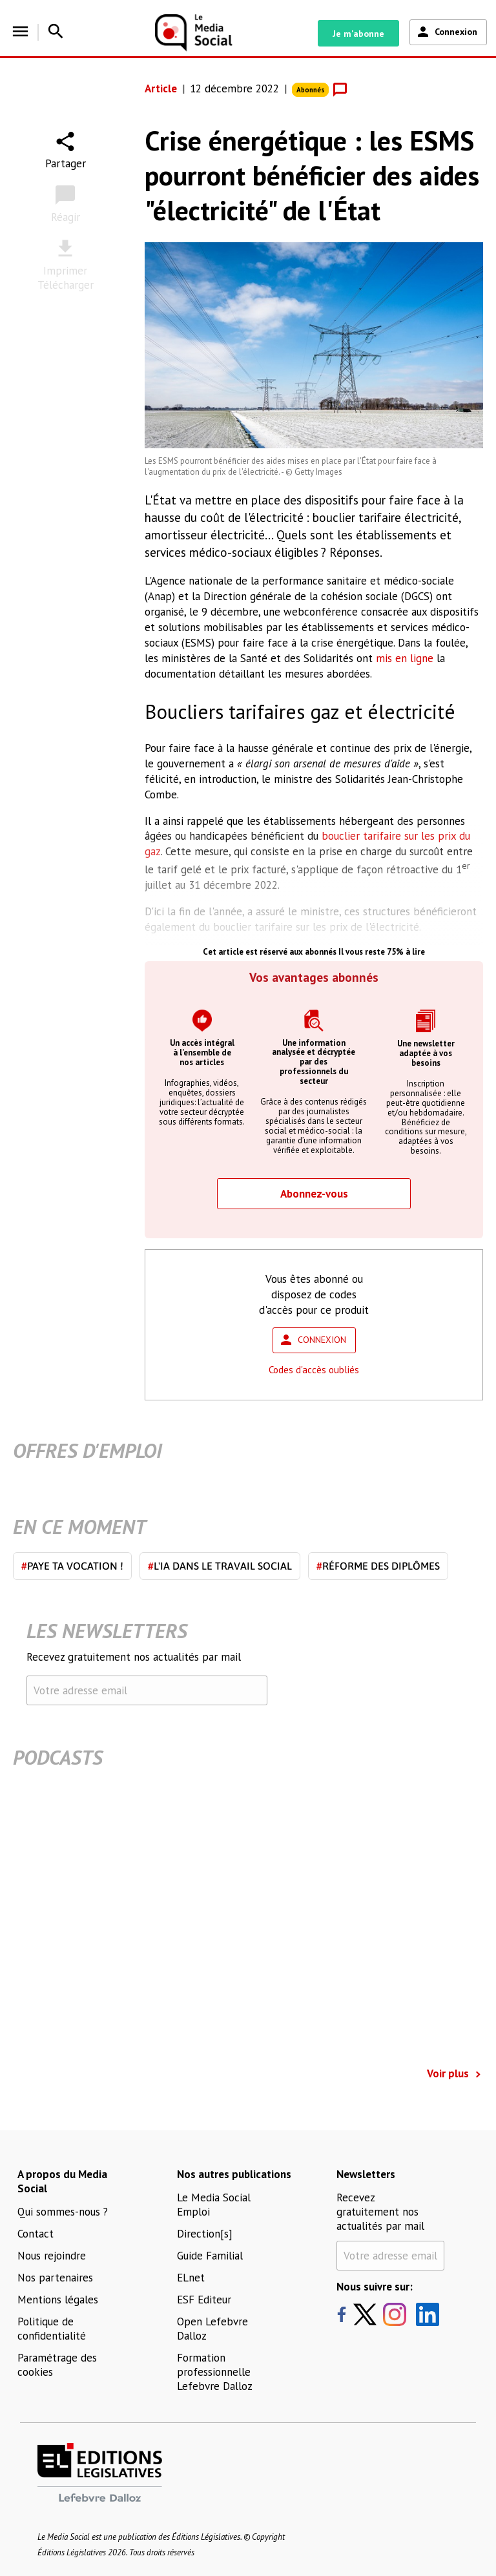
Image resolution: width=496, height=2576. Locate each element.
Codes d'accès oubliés (314, 1370)
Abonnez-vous (314, 1194)
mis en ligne (404, 658)
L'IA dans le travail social (220, 1566)
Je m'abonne (358, 33)
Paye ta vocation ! (72, 1566)
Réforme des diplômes (378, 1566)
